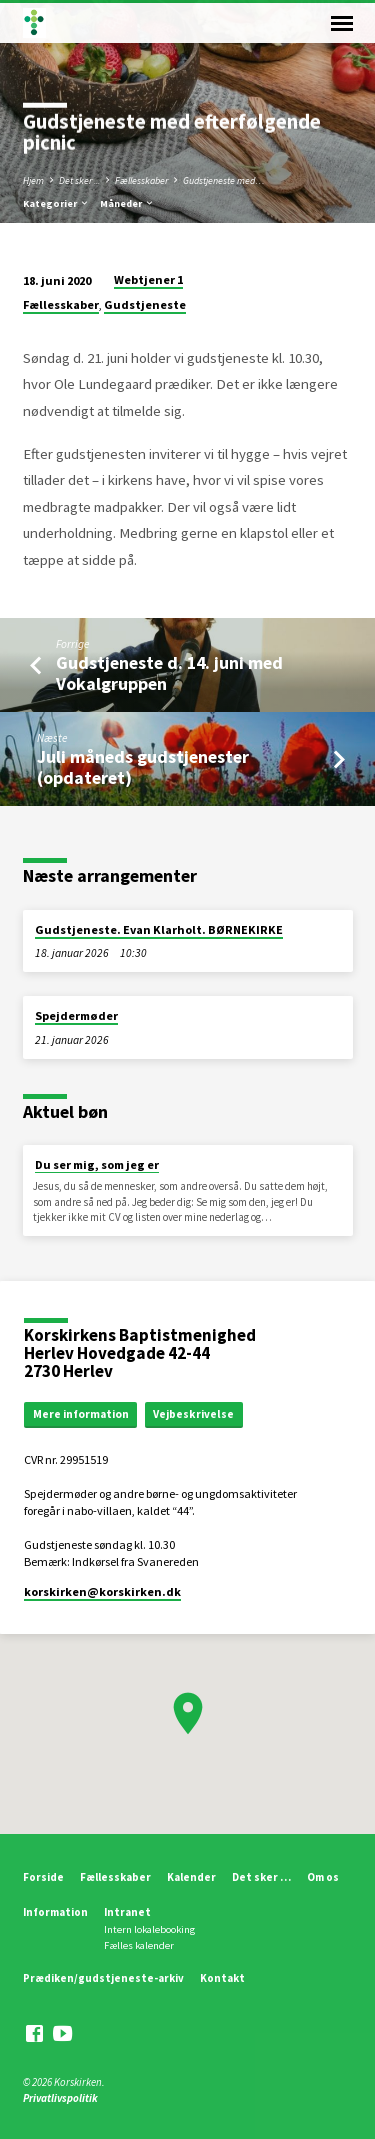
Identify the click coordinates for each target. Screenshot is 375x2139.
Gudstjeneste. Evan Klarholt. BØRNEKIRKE (159, 929)
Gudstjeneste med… (224, 180)
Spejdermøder (76, 1015)
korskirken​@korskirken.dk (102, 1591)
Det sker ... (79, 180)
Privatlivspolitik (60, 2098)
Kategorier (56, 203)
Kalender (191, 1877)
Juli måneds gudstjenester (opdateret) (143, 766)
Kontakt (222, 1978)
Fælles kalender (139, 1945)
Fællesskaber (141, 180)
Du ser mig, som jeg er (97, 1164)
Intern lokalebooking (149, 1929)
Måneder (127, 203)
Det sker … (261, 1877)
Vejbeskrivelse (193, 1414)
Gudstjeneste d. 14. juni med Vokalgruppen (169, 672)
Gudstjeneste (145, 304)
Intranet (127, 1912)
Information (55, 1912)
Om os (323, 1877)
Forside (43, 1877)
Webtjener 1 (148, 279)
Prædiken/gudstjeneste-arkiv (103, 1978)
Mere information (81, 1414)
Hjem (33, 180)
